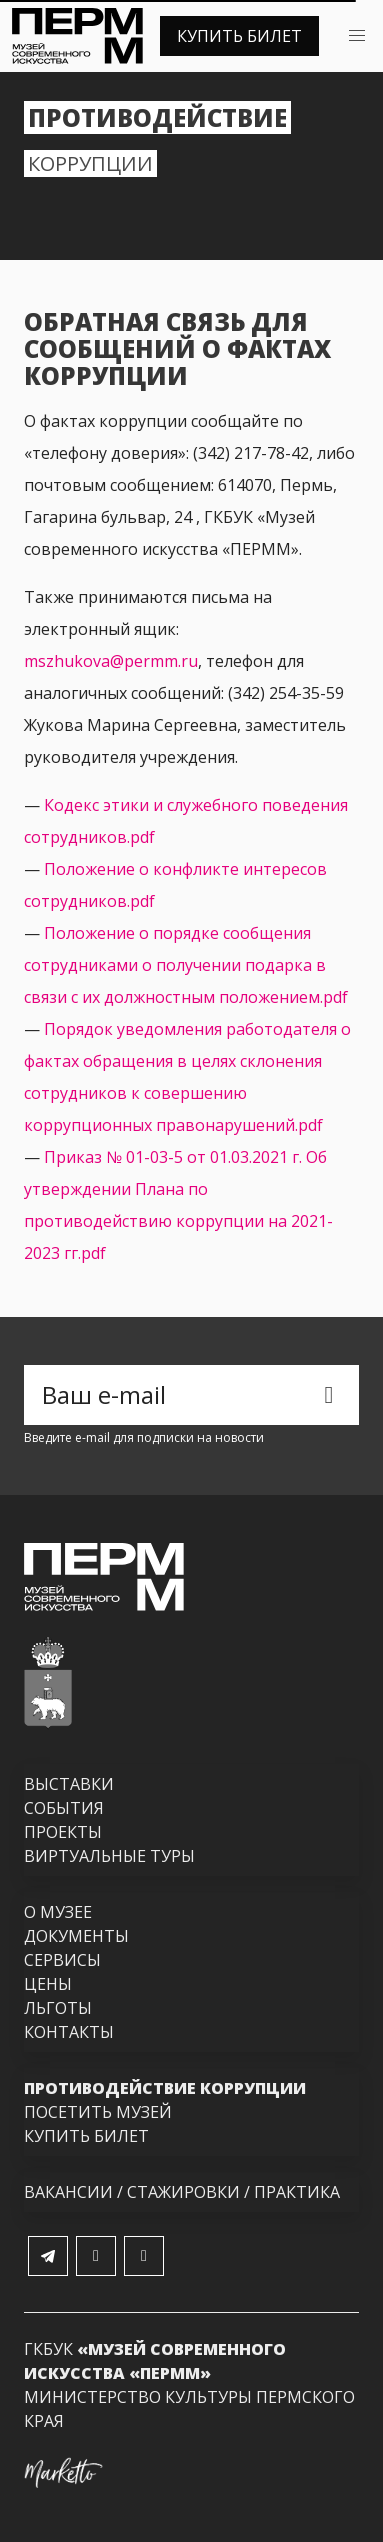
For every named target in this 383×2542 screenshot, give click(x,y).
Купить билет (239, 36)
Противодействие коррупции (165, 2088)
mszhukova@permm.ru (111, 661)
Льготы (58, 2008)
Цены (48, 1984)
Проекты (63, 1832)
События (64, 1808)
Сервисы (62, 1960)
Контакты (69, 2032)
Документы (76, 1936)
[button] (357, 36)
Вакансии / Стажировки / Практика (182, 2192)
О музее (58, 1912)
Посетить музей (98, 2112)
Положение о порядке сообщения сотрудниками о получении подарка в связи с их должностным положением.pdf (186, 965)
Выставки (69, 1784)
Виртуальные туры (109, 1856)
